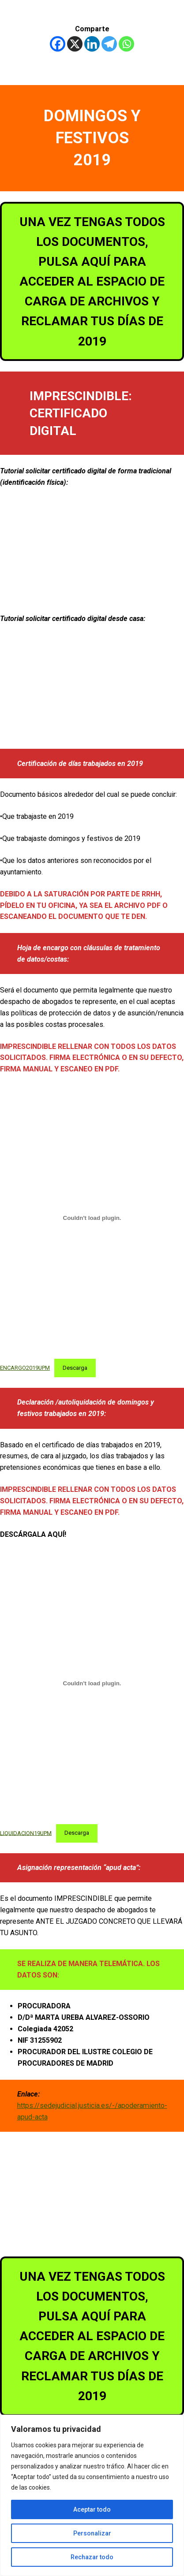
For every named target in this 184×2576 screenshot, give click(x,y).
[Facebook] (57, 44)
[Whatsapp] (126, 44)
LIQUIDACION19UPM (26, 1832)
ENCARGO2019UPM (25, 1367)
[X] (75, 44)
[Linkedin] (92, 44)
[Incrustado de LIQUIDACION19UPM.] (92, 1683)
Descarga (75, 1367)
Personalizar (92, 2533)
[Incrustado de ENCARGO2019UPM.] (92, 1217)
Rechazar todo (92, 2557)
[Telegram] (109, 44)
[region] (92, 2495)
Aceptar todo (92, 2509)
